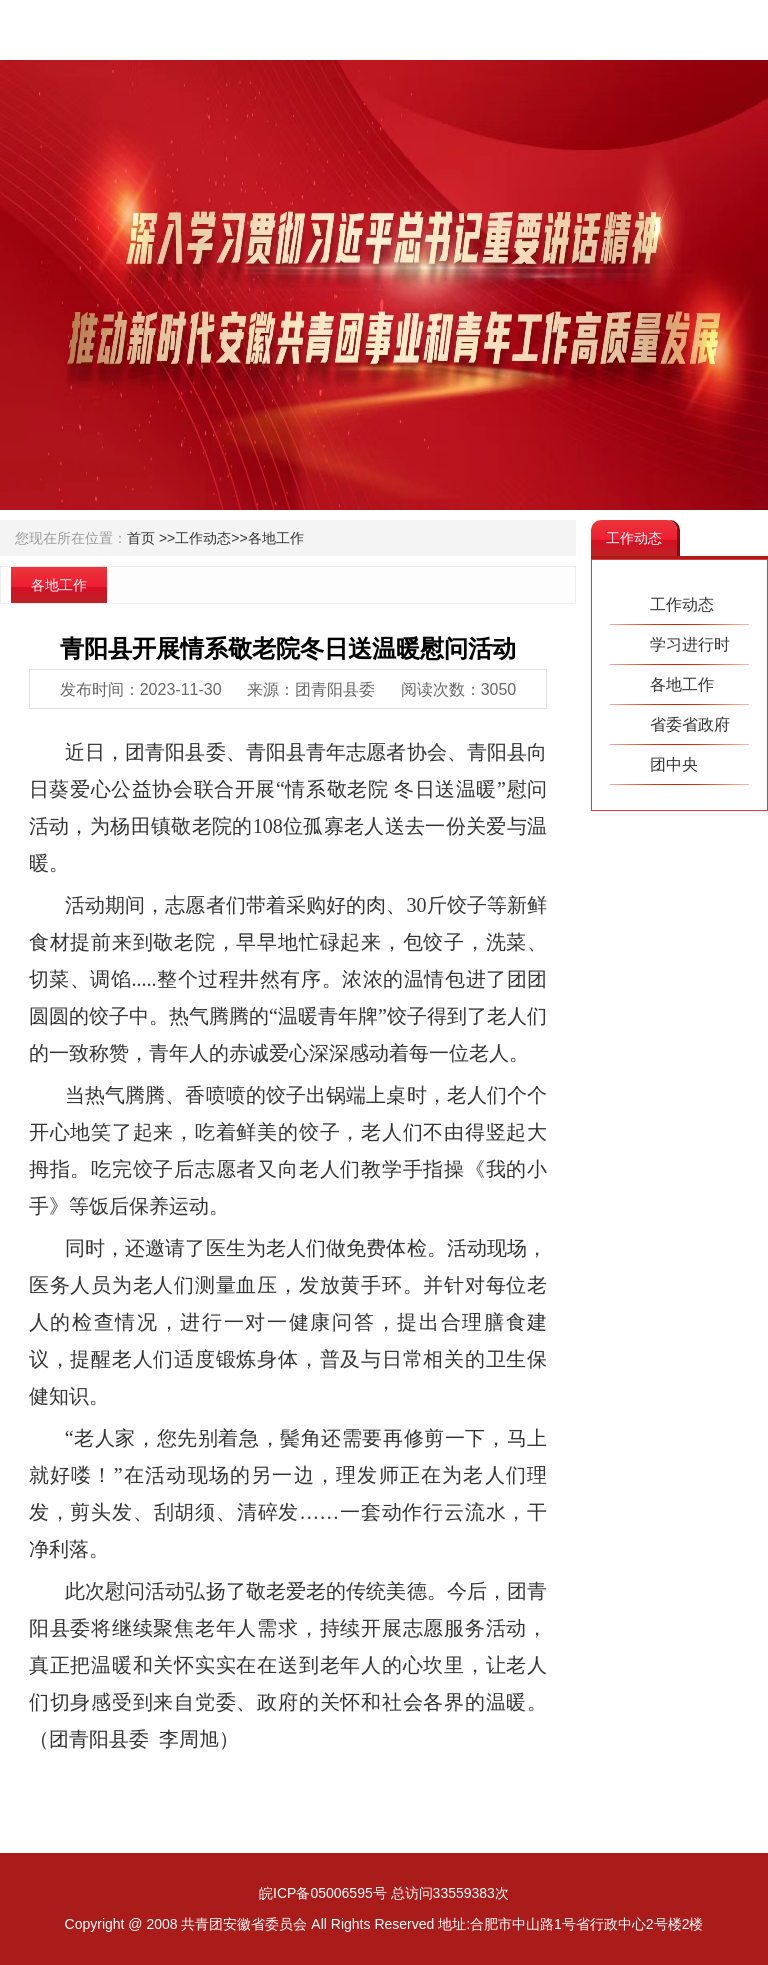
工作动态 (682, 604)
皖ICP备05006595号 (323, 1893)
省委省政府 (690, 724)
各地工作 (276, 538)
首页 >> (151, 538)
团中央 (674, 764)
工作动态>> (211, 538)
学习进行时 (690, 644)
